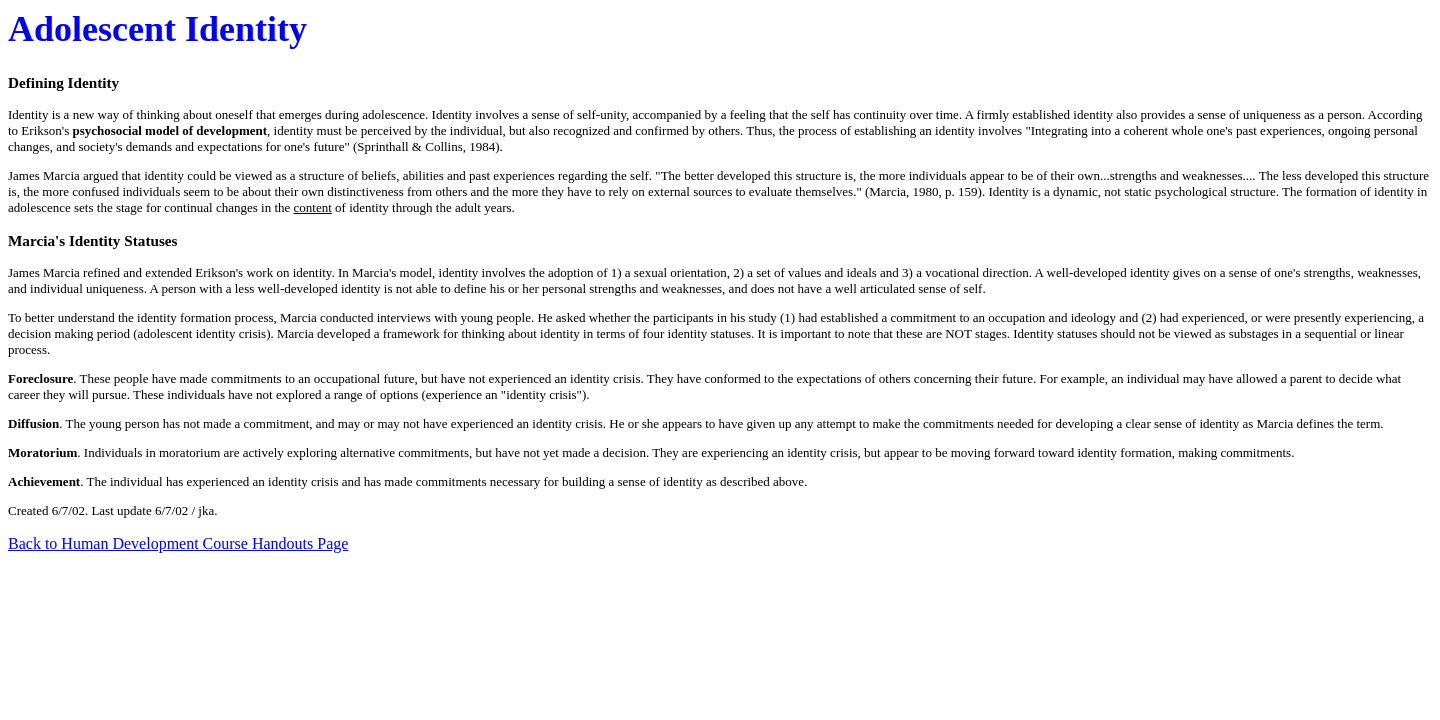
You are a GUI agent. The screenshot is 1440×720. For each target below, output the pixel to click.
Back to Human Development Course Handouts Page (178, 543)
